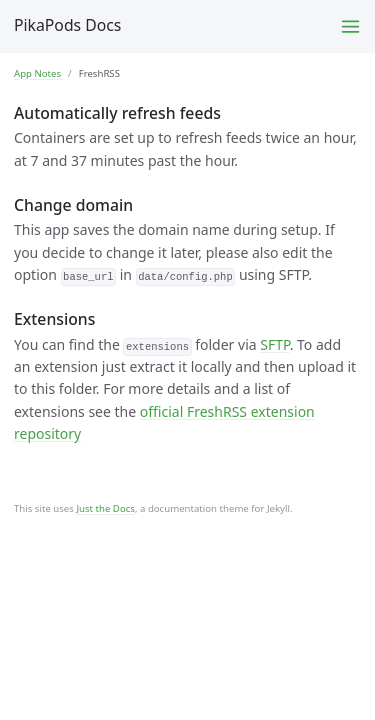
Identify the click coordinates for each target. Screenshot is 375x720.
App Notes (37, 73)
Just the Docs (105, 508)
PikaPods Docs (67, 25)
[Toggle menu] (350, 26)
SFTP (274, 344)
